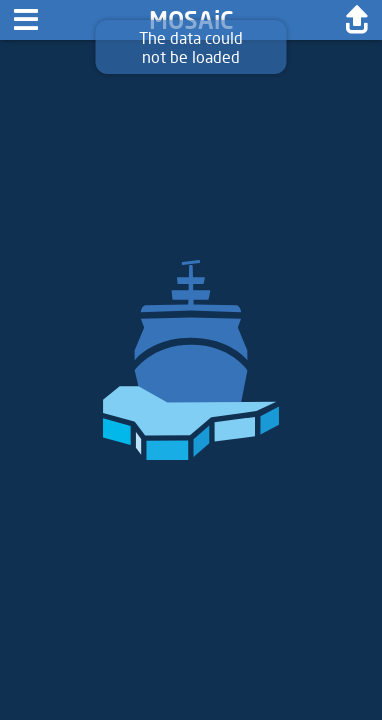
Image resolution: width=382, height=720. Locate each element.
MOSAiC (191, 19)
